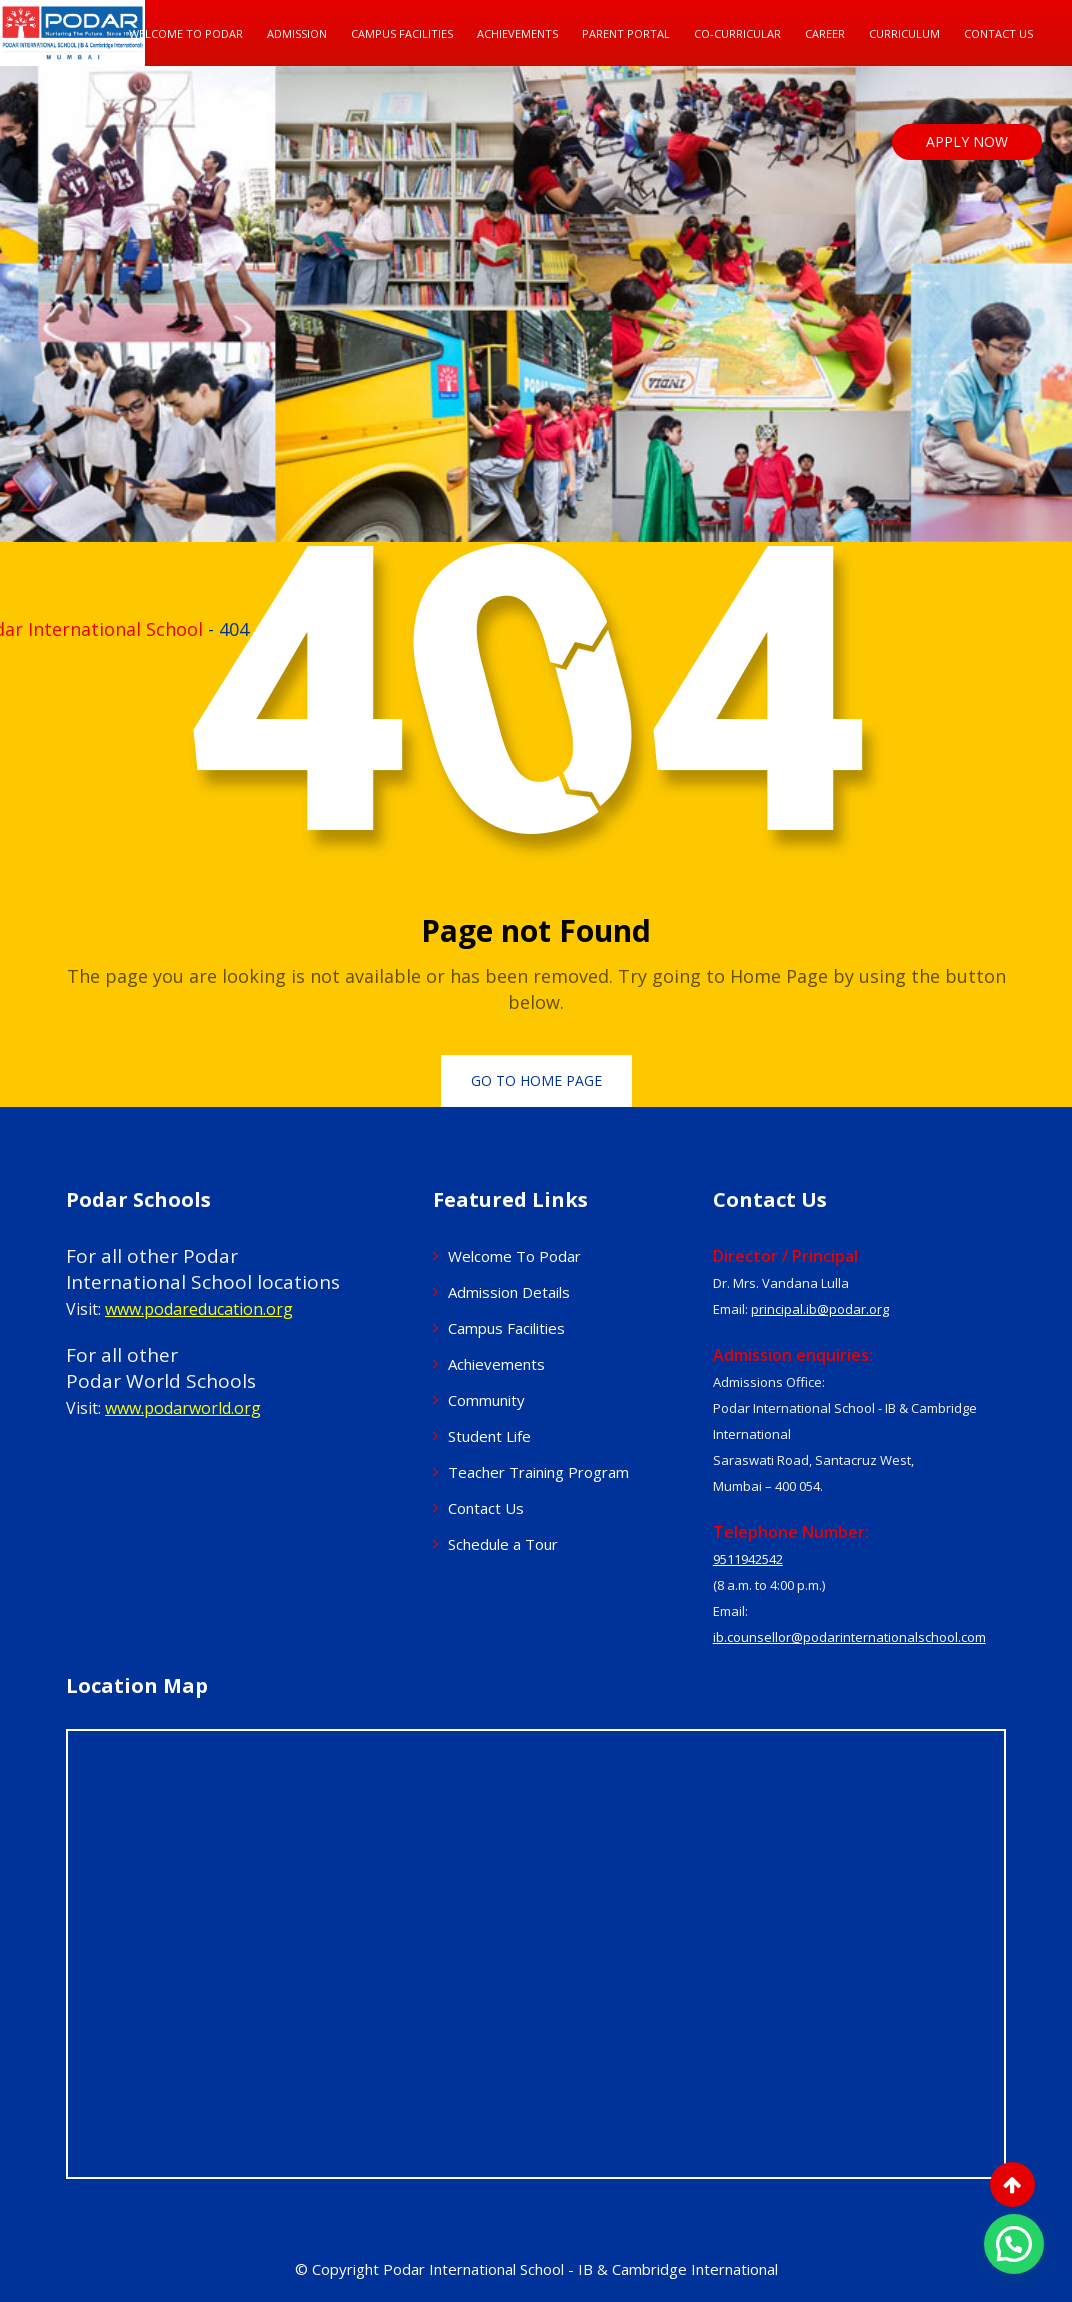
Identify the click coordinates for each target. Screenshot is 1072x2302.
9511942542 (748, 1559)
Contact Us (998, 33)
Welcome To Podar (186, 33)
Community (486, 1400)
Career (825, 33)
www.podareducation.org (199, 1309)
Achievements (517, 33)
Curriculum (904, 33)
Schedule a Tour (503, 1544)
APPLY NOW (967, 141)
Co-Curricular (737, 33)
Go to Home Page (536, 1080)
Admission (297, 33)
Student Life (489, 1436)
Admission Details (509, 1292)
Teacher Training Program (538, 1472)
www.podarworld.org (183, 1408)
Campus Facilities (402, 33)
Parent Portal (626, 33)
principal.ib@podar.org (820, 1309)
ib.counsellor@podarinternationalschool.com (849, 1637)
